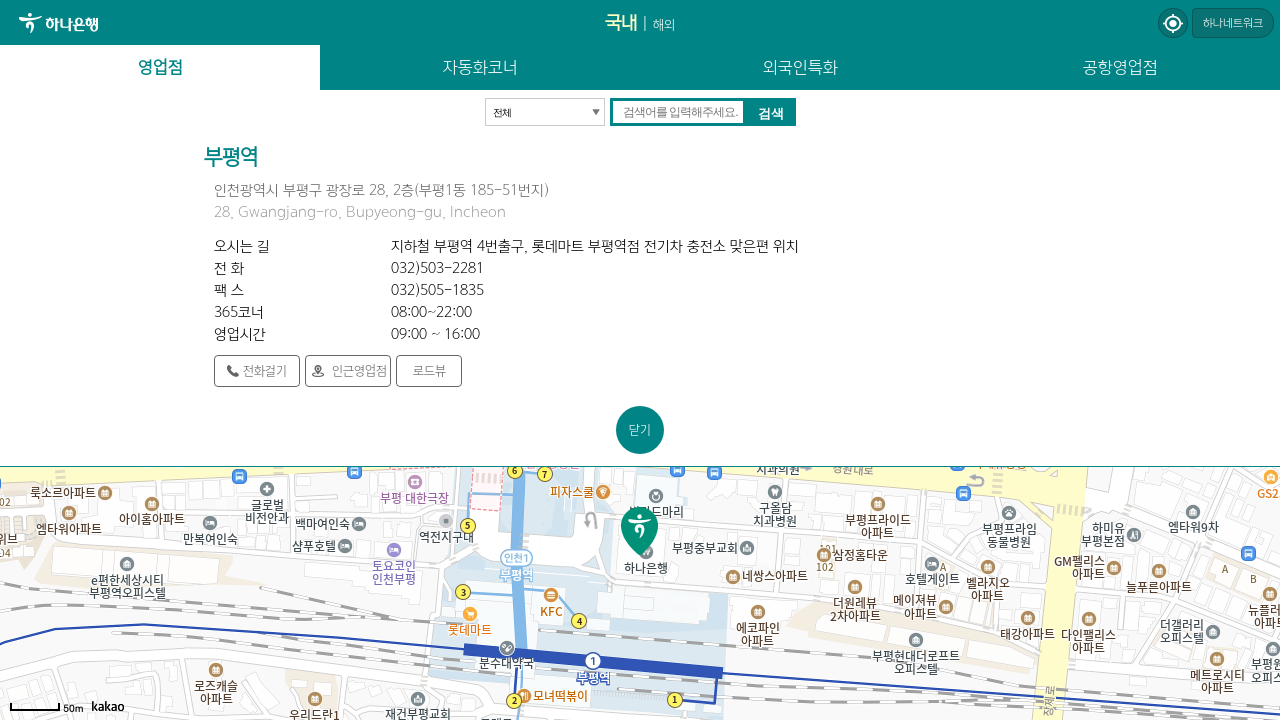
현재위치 (1173, 23)
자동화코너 (480, 67)
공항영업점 (1120, 67)
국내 (621, 22)
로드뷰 (429, 370)
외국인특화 (800, 67)
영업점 (160, 67)
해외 (664, 24)
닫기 (640, 429)
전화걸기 (265, 370)
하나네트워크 (1233, 23)
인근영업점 (359, 370)
